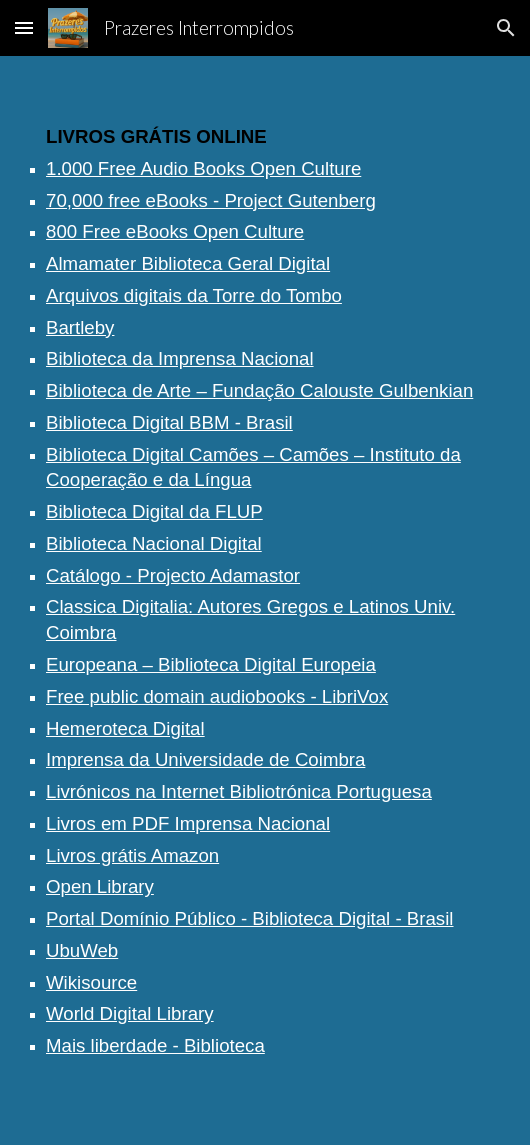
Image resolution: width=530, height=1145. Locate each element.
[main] (265, 600)
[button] (24, 27)
